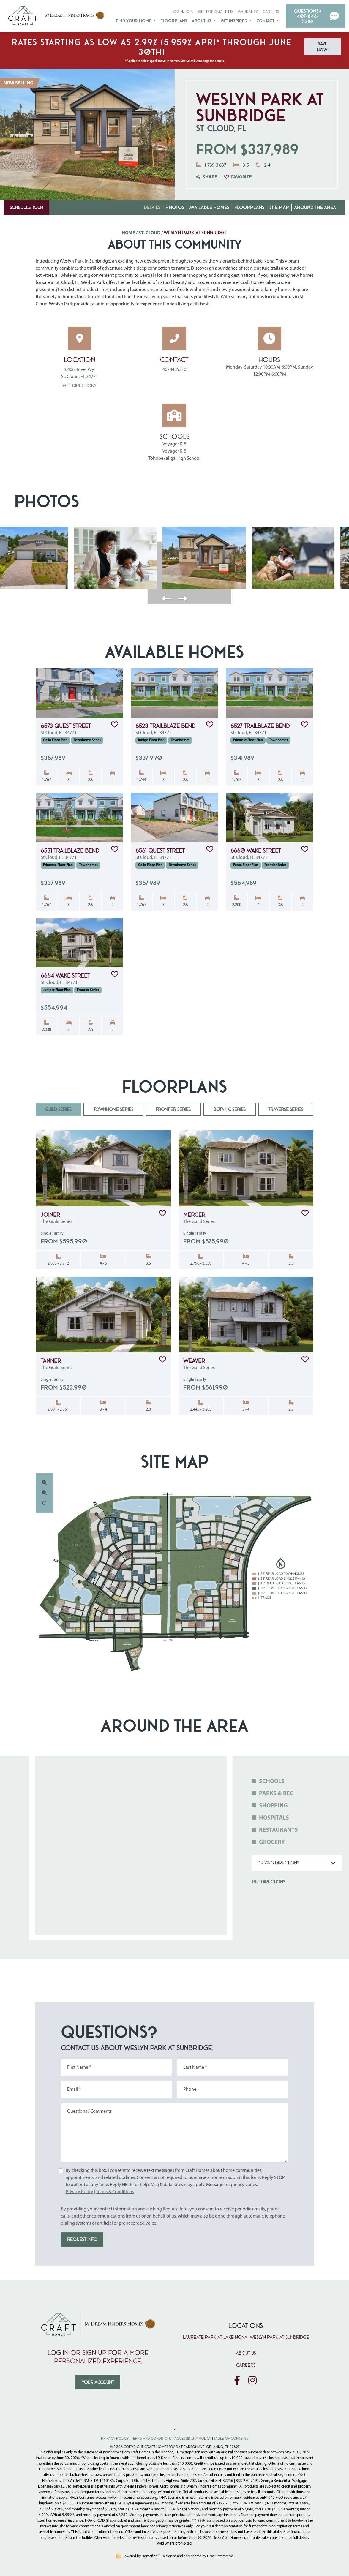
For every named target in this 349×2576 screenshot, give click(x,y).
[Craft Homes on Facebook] (237, 2381)
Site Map (279, 207)
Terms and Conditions (151, 2438)
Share (206, 177)
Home (128, 233)
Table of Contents (231, 2438)
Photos (174, 207)
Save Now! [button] (323, 46)
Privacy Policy (79, 2192)
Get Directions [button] (268, 1881)
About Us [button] (202, 20)
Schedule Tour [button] (26, 207)
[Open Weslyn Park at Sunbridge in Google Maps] (80, 338)
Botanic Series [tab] (229, 1109)
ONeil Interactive (220, 2556)
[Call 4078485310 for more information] (175, 338)
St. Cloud (149, 233)
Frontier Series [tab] (173, 1109)
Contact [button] (265, 20)
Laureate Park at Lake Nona (215, 2337)
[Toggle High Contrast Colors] (174, 2429)
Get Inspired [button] (234, 20)
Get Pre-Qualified (215, 11)
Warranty (248, 11)
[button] (315, 16)
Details (152, 207)
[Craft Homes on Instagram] (252, 2381)
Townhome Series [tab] (113, 1109)
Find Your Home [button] (134, 20)
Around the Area (315, 207)
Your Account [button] (98, 2382)
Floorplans (173, 20)
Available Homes (209, 207)
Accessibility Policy (192, 2438)
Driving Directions (278, 1862)
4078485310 (174, 369)
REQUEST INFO (82, 2239)
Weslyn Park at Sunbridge (279, 2337)
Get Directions (79, 385)
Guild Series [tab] (58, 1109)
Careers (271, 11)
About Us (246, 2353)
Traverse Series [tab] (285, 1109)
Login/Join (182, 11)
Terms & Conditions (115, 2192)
